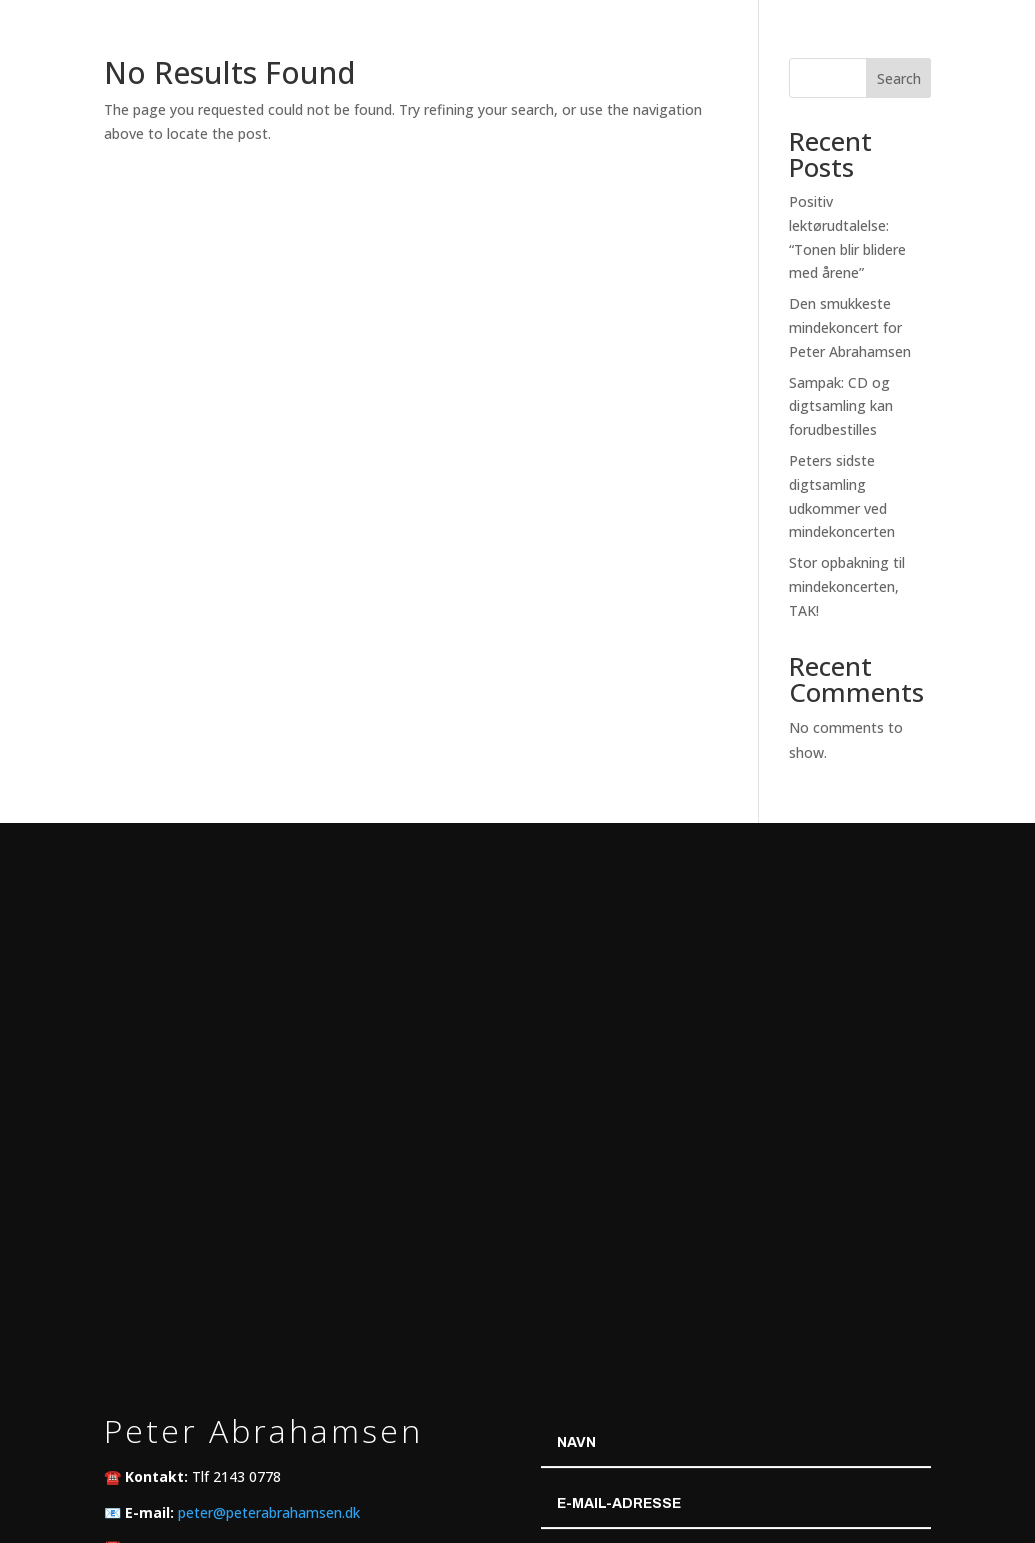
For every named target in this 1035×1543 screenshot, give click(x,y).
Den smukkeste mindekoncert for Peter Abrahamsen (850, 327)
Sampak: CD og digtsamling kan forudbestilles (841, 406)
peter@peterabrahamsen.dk (269, 1512)
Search (899, 78)
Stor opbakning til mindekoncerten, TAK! (847, 586)
